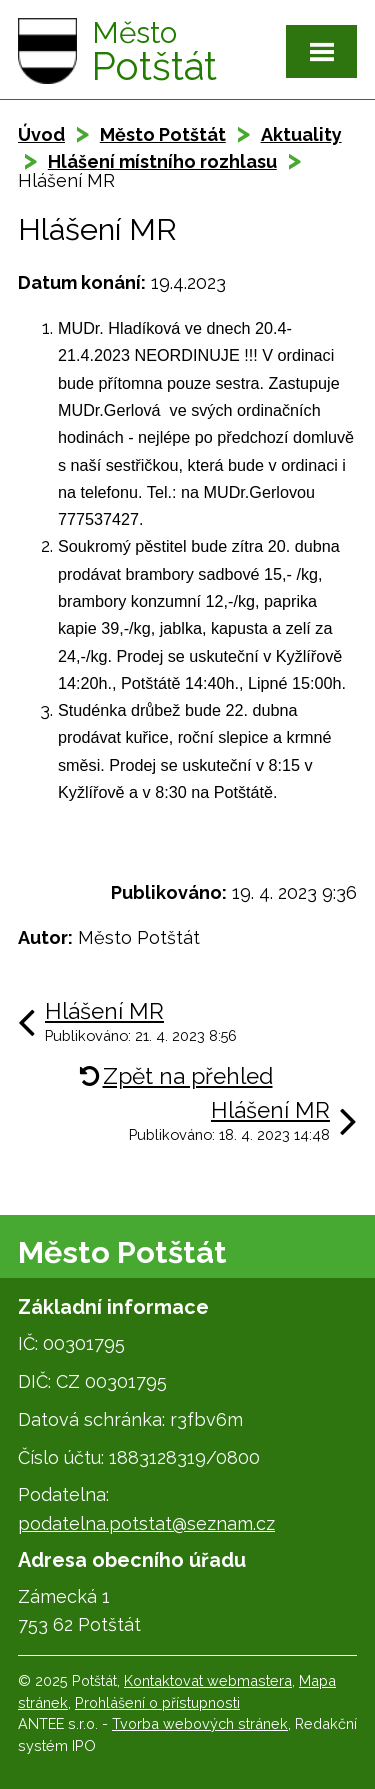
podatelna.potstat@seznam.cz (146, 1523)
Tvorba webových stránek (200, 1723)
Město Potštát (163, 134)
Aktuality (301, 134)
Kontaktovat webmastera (208, 1680)
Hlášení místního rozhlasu (162, 161)
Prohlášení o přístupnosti (157, 1702)
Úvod (41, 134)
